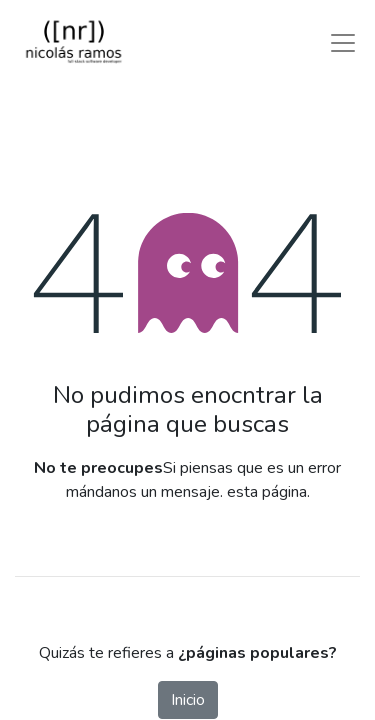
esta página (267, 492)
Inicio (188, 700)
